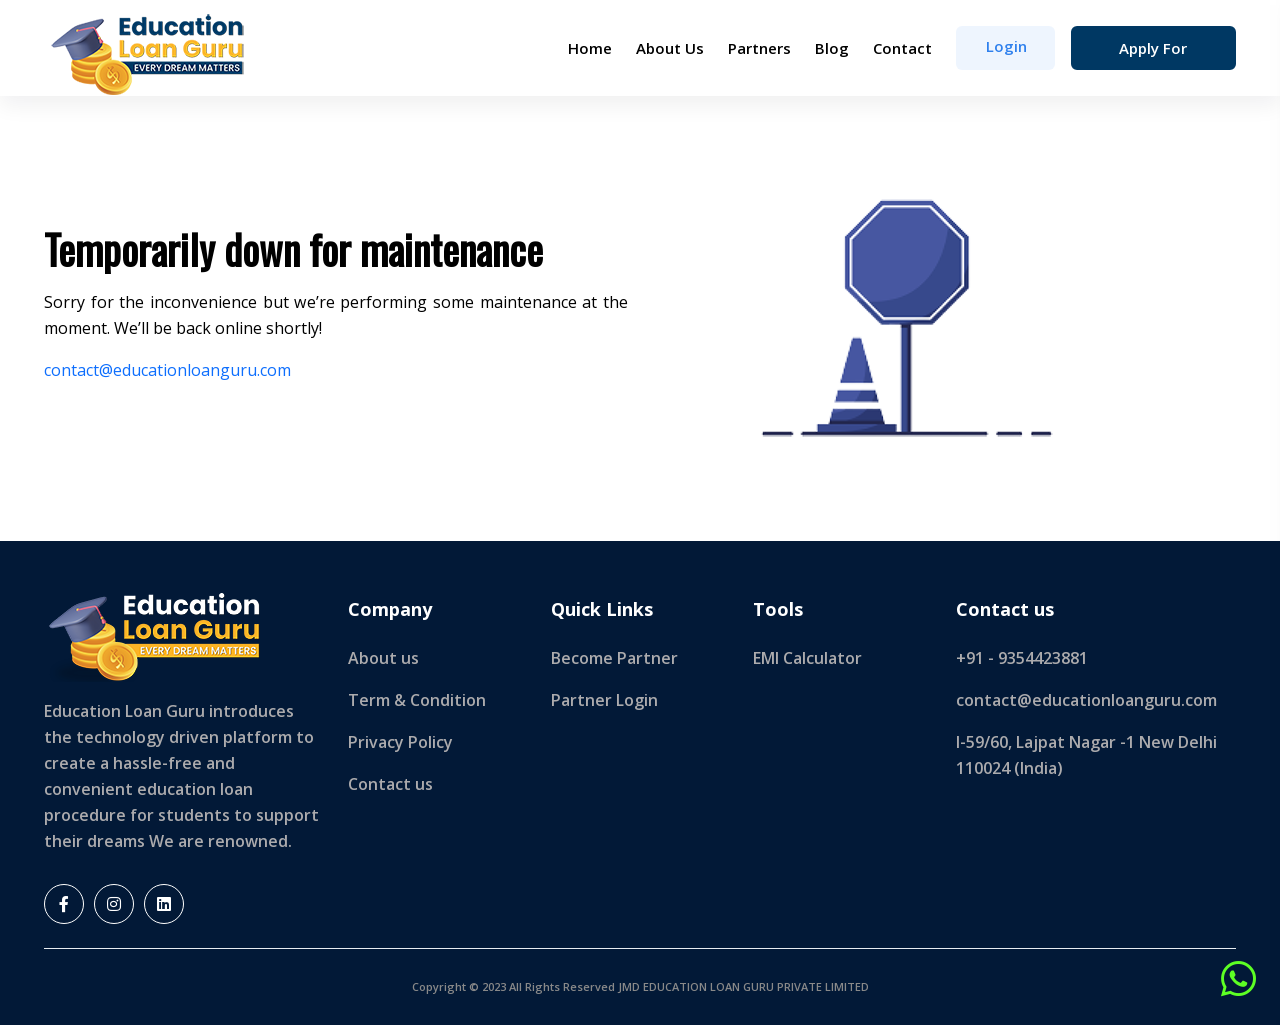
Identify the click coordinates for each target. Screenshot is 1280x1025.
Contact (902, 48)
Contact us (390, 784)
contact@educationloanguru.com (167, 370)
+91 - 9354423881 (1022, 658)
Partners (759, 48)
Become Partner (614, 658)
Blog (832, 48)
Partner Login (604, 700)
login (1006, 46)
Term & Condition (417, 700)
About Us (670, 48)
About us (383, 658)
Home (590, 48)
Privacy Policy (400, 742)
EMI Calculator (807, 658)
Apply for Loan (1153, 54)
